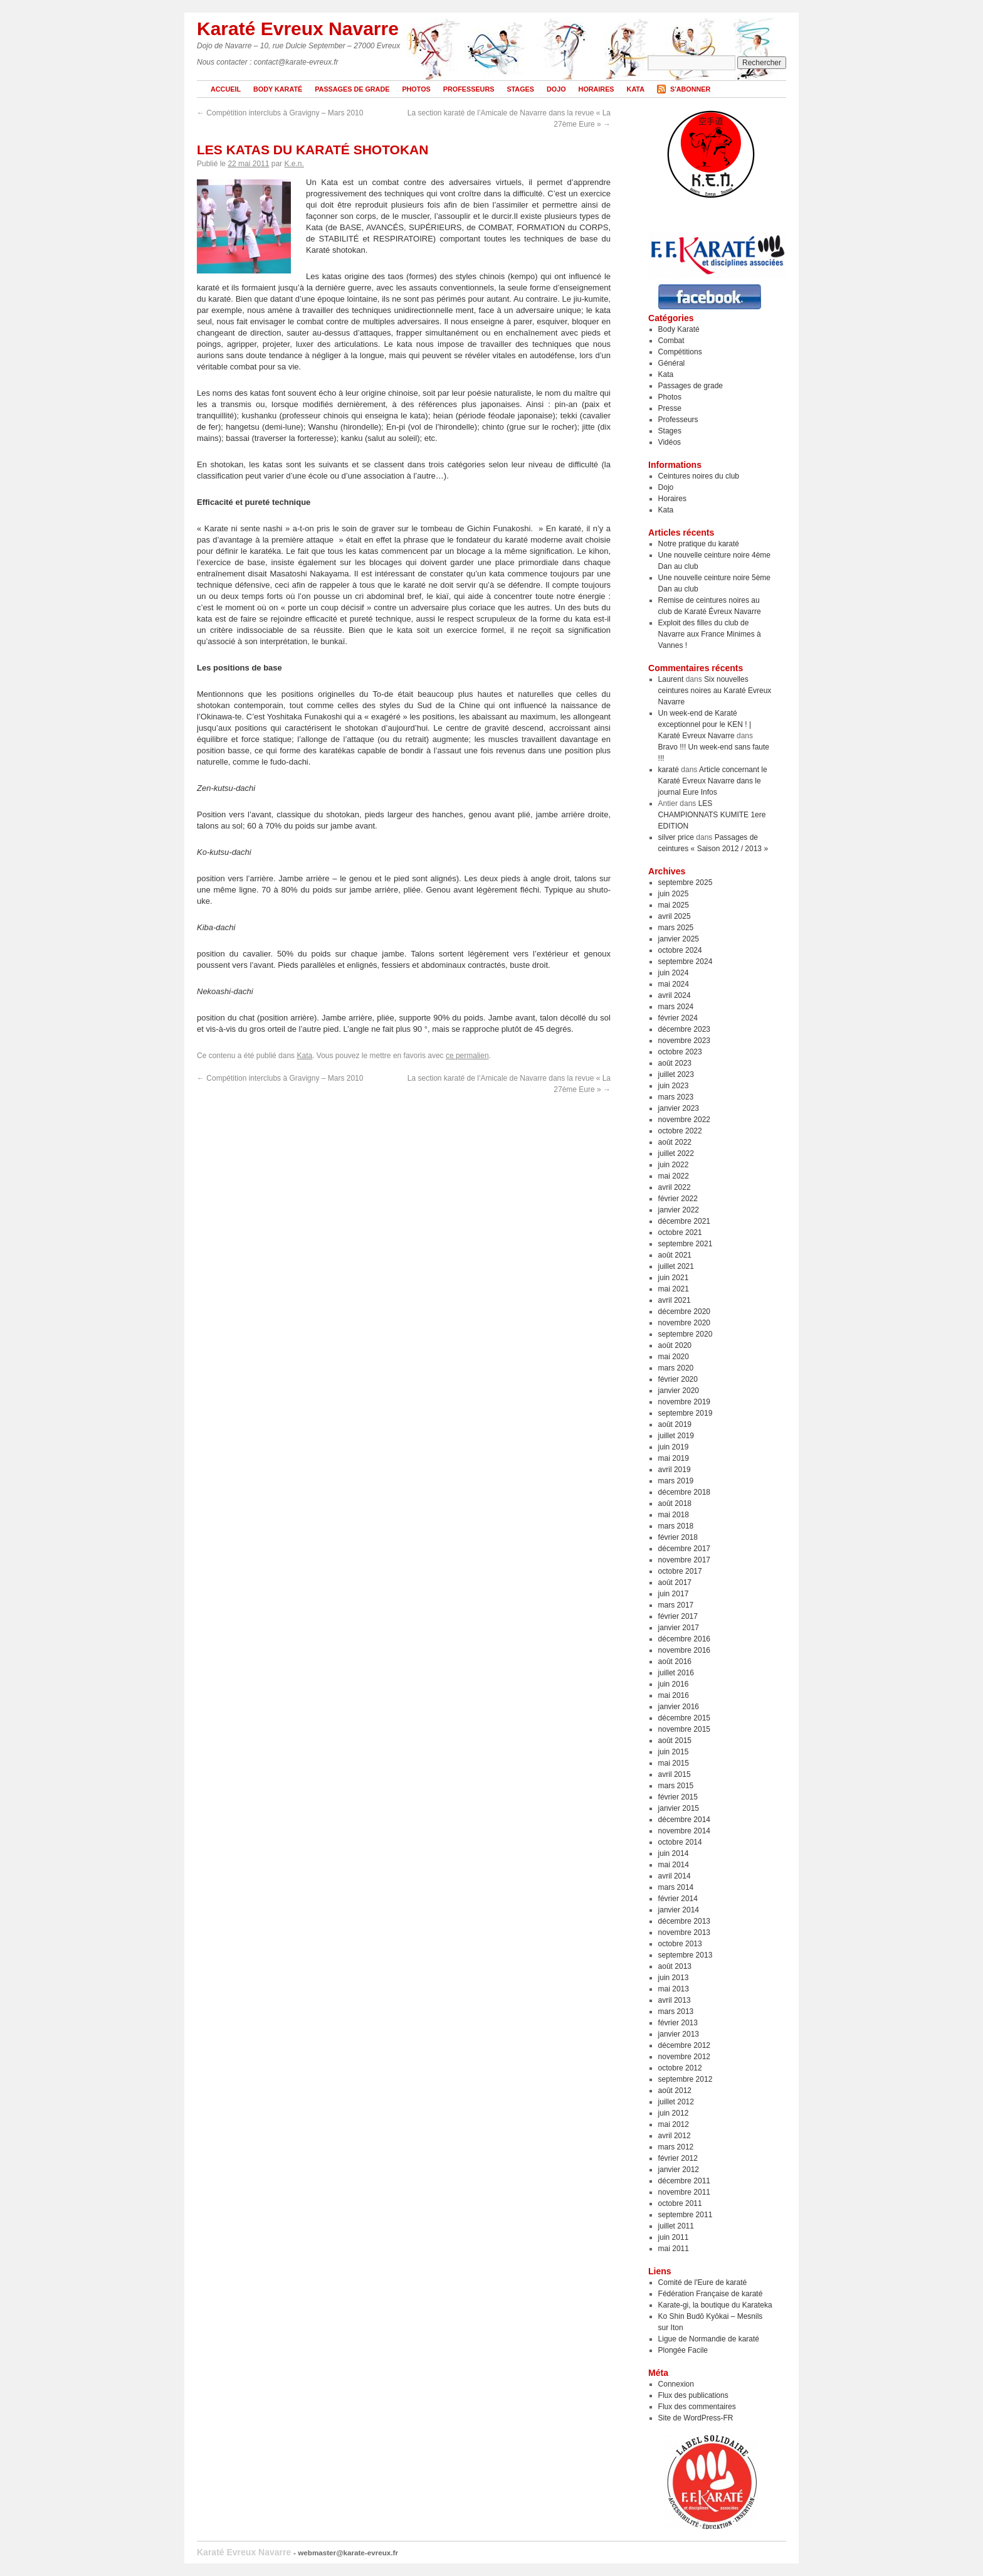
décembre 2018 (684, 1492)
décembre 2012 (684, 2045)
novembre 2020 (684, 1322)
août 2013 (674, 1966)
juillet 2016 (676, 1672)
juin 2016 (673, 1684)
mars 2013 (676, 2011)
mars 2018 (676, 1526)
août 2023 (674, 1063)
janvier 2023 (678, 1108)
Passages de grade (352, 89)
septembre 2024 (685, 961)
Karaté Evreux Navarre (298, 28)
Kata (635, 89)
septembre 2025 (685, 882)
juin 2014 (673, 1853)
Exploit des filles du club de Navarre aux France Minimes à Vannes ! (709, 634)
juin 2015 (673, 1751)
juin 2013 (673, 1977)
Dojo (556, 89)
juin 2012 (673, 2113)
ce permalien (467, 1055)
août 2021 (674, 1255)
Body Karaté (277, 89)
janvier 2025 (678, 939)
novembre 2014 (684, 1830)
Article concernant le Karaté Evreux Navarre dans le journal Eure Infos (712, 781)
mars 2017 (676, 1605)
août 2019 (674, 1424)
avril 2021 (674, 1300)
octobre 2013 (680, 1943)
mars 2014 (676, 1887)
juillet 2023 (676, 1074)
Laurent (671, 679)
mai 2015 (673, 1763)
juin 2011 (673, 2237)
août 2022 (674, 1142)
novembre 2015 (684, 1729)
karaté (668, 769)
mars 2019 (676, 1480)
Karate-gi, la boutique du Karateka (715, 2305)
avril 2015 (674, 1774)
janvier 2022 (678, 1210)
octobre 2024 (680, 950)
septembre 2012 (685, 2079)
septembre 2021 (685, 1243)
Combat (671, 340)
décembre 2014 (684, 1819)
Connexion (676, 2384)
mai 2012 (673, 2124)
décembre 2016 (684, 1639)
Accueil (226, 89)
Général (671, 363)
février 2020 (678, 1379)
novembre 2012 (684, 2056)
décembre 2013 (684, 1921)
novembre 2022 (684, 1119)
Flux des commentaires (697, 2406)
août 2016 (674, 1661)
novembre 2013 (684, 1932)
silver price (676, 837)
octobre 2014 (680, 1842)
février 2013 (678, 2022)
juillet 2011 (676, 2226)
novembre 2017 (684, 1560)
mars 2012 (676, 2147)
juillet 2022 (676, 1153)
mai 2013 (673, 1989)
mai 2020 (673, 1356)
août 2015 (674, 1740)
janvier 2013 (678, 2034)
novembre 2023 (684, 1040)
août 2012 (674, 2090)
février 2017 (678, 1616)
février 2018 (678, 1537)
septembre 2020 (685, 1334)
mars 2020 (676, 1368)
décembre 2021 (684, 1221)
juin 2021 (673, 1277)
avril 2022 (674, 1187)
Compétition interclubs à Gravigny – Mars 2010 (280, 113)
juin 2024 (673, 972)
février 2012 (678, 2158)
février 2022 (678, 1198)
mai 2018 (673, 1514)
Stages (520, 89)
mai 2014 (673, 1864)
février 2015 (678, 1797)
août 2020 (674, 1345)
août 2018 (674, 1503)
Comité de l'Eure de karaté (702, 2282)
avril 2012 (674, 2135)
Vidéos (669, 442)
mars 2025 (676, 927)
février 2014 (678, 1898)
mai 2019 (673, 1458)
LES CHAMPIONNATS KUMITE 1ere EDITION (712, 814)
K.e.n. (293, 163)
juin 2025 (673, 893)
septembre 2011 (685, 2214)
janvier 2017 (678, 1627)
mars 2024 (676, 1006)
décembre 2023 (684, 1029)
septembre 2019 (685, 1413)
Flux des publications (693, 2395)
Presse (669, 408)
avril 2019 (674, 1469)
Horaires (596, 89)
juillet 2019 (676, 1435)
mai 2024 (673, 984)
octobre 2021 (680, 1232)
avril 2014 (674, 1876)
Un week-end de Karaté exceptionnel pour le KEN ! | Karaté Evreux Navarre (705, 724)
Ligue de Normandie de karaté (708, 2339)
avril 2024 (674, 995)
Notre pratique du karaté (698, 543)
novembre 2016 (684, 1650)
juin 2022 (673, 1164)
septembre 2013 (685, 1955)
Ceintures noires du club (698, 476)
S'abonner (690, 89)
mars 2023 (676, 1097)
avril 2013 (674, 2000)
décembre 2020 (684, 1311)
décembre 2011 (684, 2180)
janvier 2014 (678, 1909)
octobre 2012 (680, 2068)
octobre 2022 (680, 1130)
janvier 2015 (678, 1808)
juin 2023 (673, 1085)
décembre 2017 (684, 1548)
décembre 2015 (684, 1718)
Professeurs (469, 89)
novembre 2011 (684, 2192)
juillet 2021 (676, 1266)
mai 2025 (673, 905)
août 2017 (674, 1582)
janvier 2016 (678, 1706)
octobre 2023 (680, 1051)
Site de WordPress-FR (695, 2418)
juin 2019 (673, 1447)
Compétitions (680, 351)
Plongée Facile (683, 2350)
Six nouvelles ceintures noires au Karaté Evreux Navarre (715, 690)
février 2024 (678, 1018)
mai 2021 (673, 1289)
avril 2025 (674, 916)
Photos (416, 89)
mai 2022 (673, 1176)
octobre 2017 (680, 1571)
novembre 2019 (684, 1401)
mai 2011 (673, 2248)
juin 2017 (673, 1593)
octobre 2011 (680, 2203)
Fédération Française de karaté (710, 2293)
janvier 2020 (678, 1390)
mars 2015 (676, 1785)
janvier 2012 (678, 2169)
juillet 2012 (676, 2101)
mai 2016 (673, 1695)
